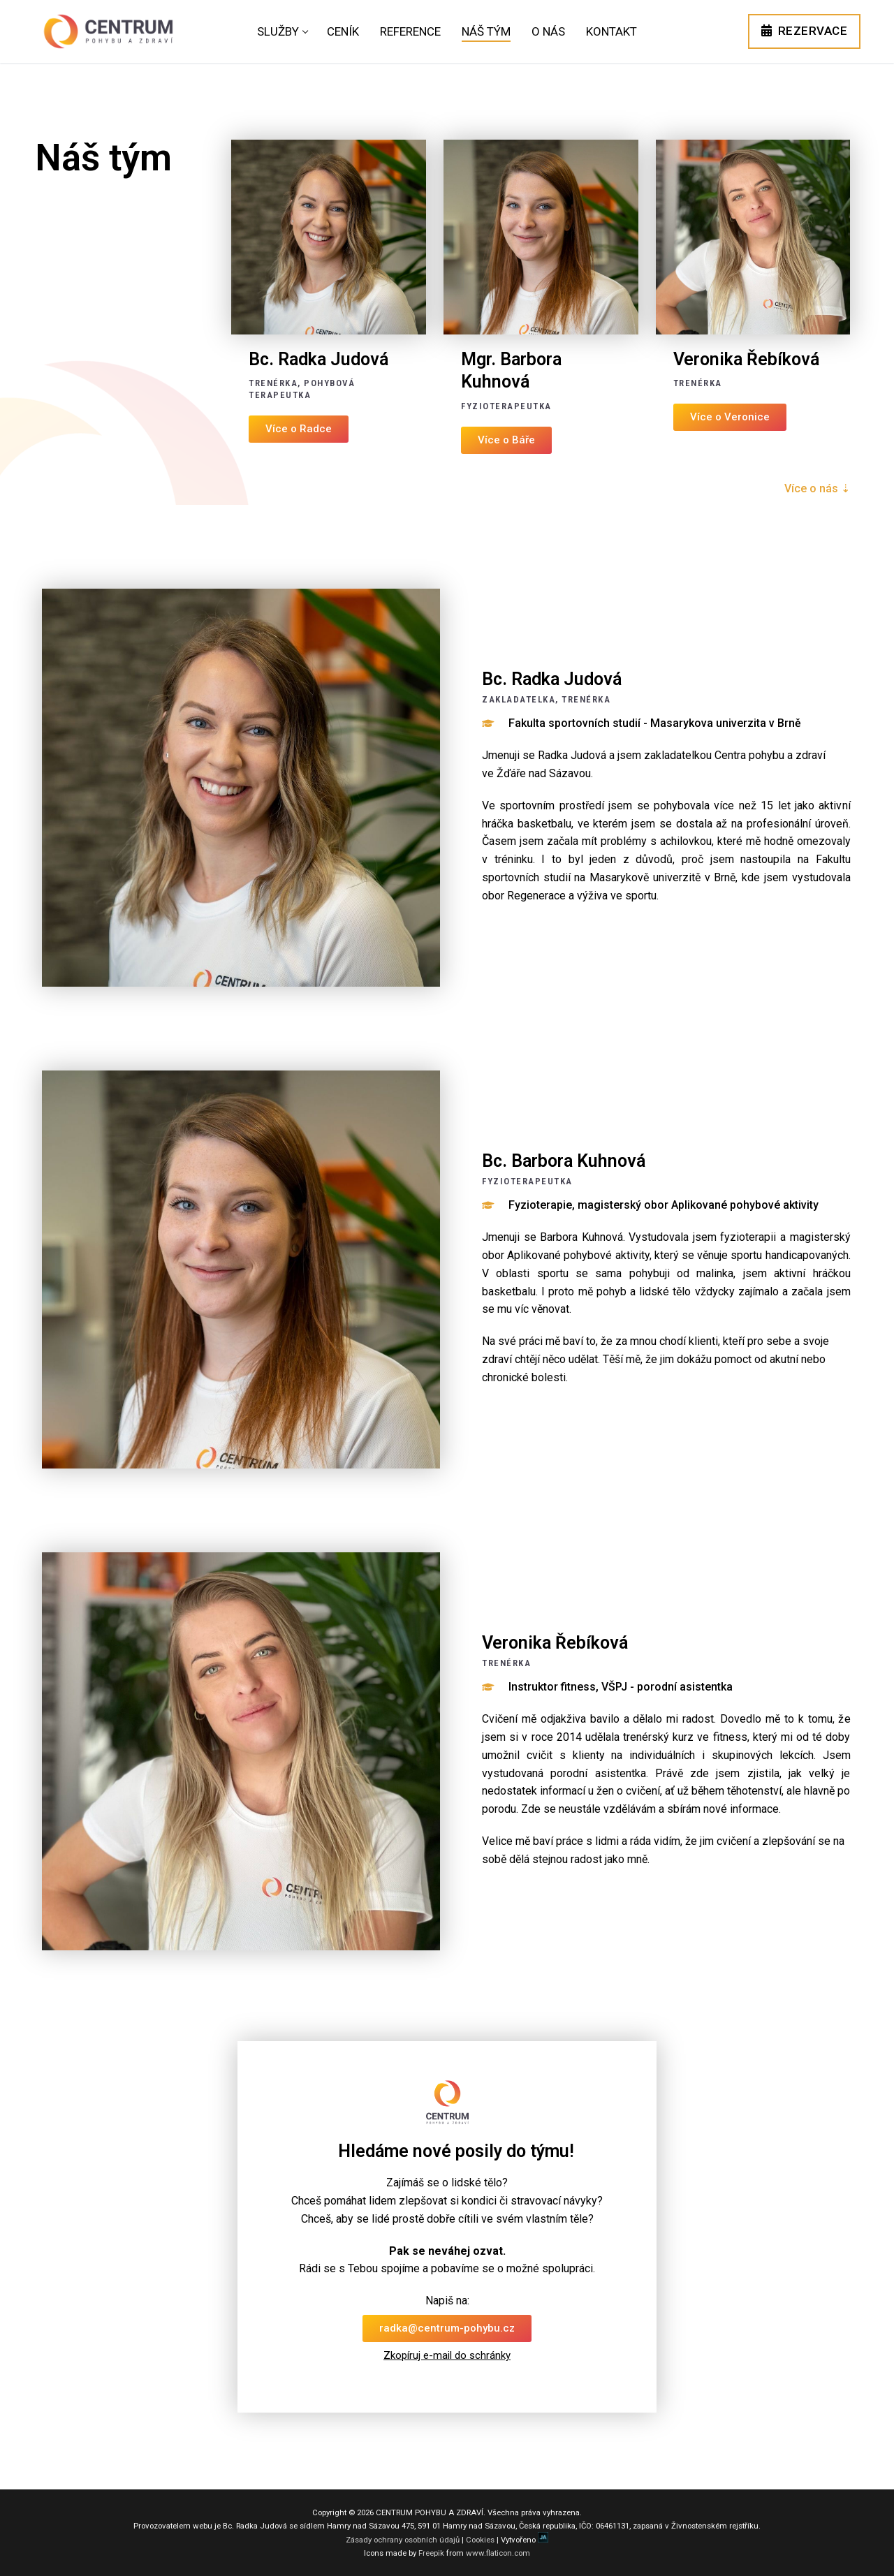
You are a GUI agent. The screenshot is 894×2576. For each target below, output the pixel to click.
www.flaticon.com (498, 2553)
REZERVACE (804, 31)
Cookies (480, 2540)
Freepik (431, 2553)
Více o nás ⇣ (817, 488)
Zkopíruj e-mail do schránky (447, 2355)
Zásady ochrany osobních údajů (403, 2540)
